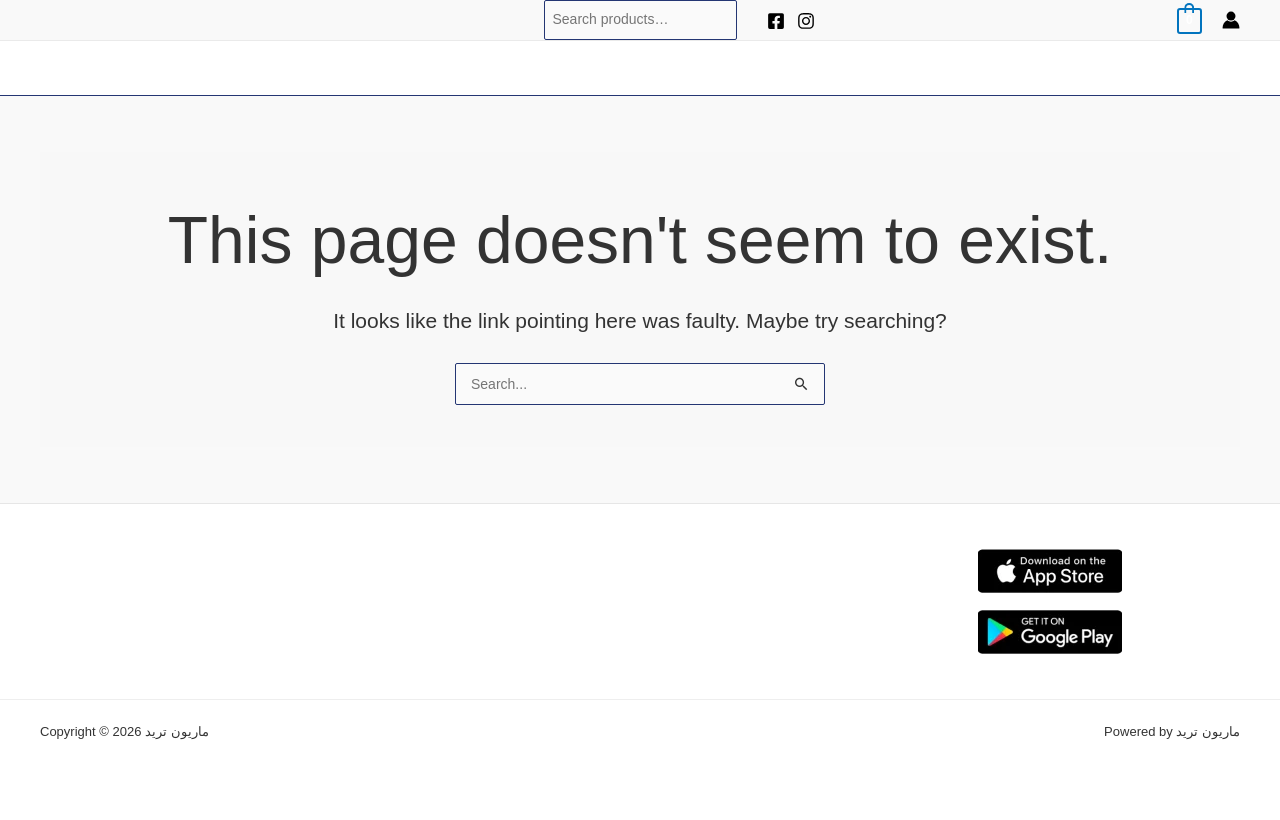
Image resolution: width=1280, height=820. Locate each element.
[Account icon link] (1231, 20)
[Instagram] (806, 21)
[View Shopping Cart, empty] (1189, 20)
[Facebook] (776, 21)
